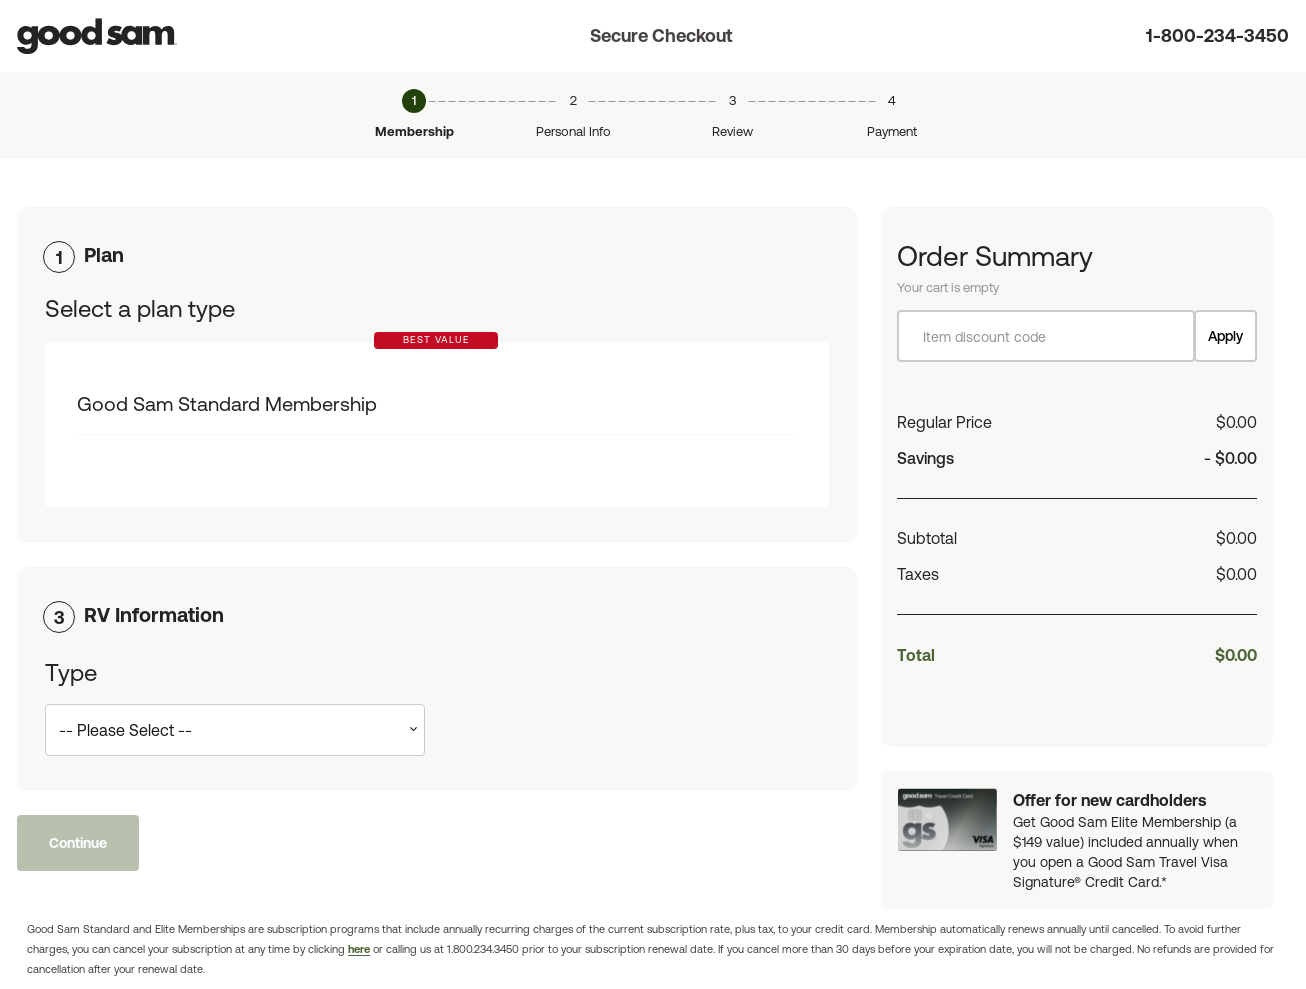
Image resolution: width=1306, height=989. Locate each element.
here (359, 949)
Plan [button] (104, 254)
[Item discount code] (1046, 336)
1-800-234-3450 (1217, 35)
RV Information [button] (154, 614)
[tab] (437, 255)
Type (71, 672)
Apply (1225, 336)
